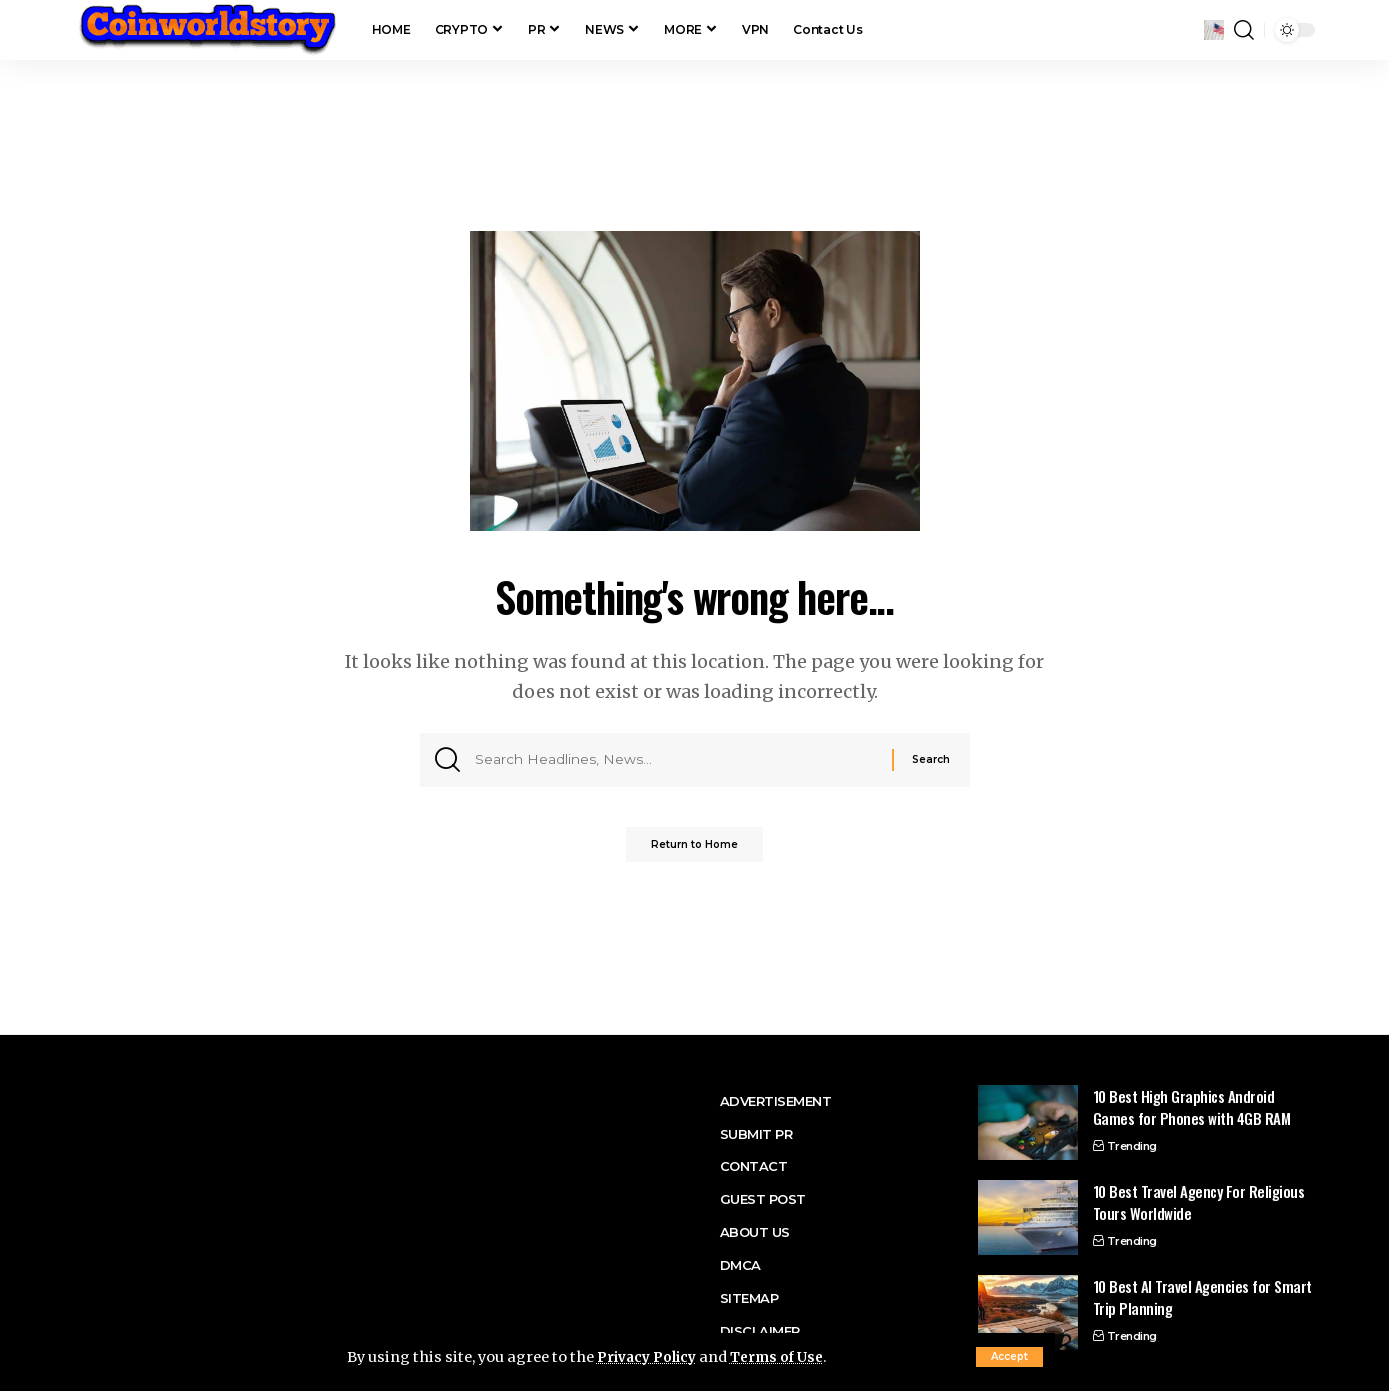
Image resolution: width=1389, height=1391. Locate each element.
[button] (1009, 1357)
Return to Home (694, 852)
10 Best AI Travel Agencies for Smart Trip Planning (1202, 1297)
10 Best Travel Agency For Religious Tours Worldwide (1199, 1202)
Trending (1132, 1146)
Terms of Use (788, 1357)
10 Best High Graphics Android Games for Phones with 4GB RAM (1192, 1107)
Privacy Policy (650, 1357)
